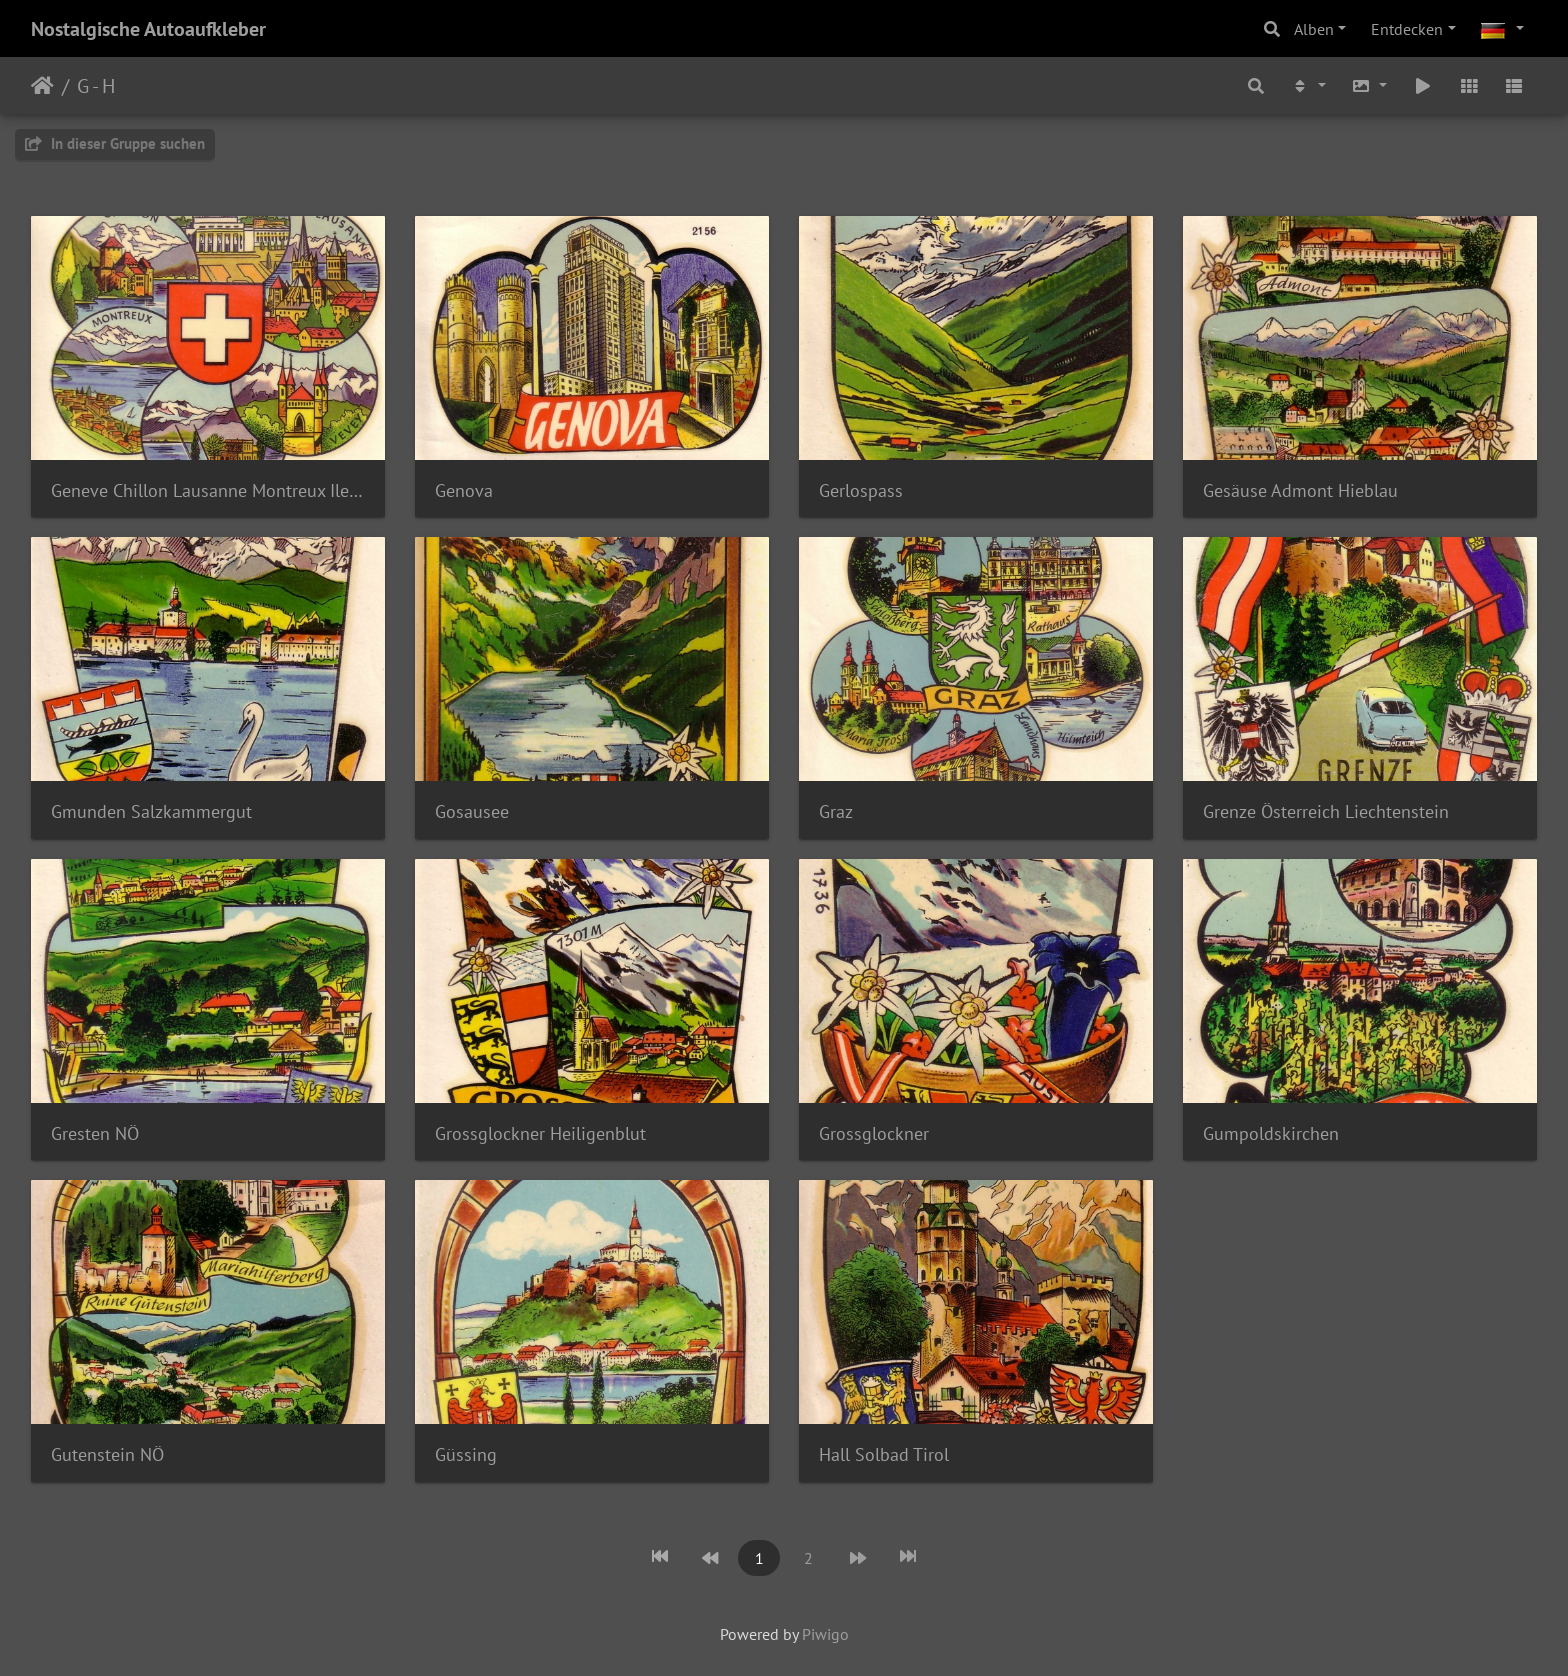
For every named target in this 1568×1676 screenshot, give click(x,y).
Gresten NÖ (95, 1133)
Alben (1314, 29)
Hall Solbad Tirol (884, 1454)
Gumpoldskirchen (1271, 1133)
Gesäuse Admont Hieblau (1300, 490)
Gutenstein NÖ (107, 1454)
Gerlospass (861, 490)
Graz (836, 811)
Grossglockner (874, 1133)
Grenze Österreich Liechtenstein (1326, 811)
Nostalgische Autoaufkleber (148, 29)
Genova (464, 490)
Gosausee (472, 811)
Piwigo (825, 1634)
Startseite (42, 86)
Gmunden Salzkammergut (151, 811)
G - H (96, 86)
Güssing (466, 1454)
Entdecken (1407, 29)
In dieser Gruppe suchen (115, 143)
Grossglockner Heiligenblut (540, 1133)
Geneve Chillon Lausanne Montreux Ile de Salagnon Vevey (208, 490)
